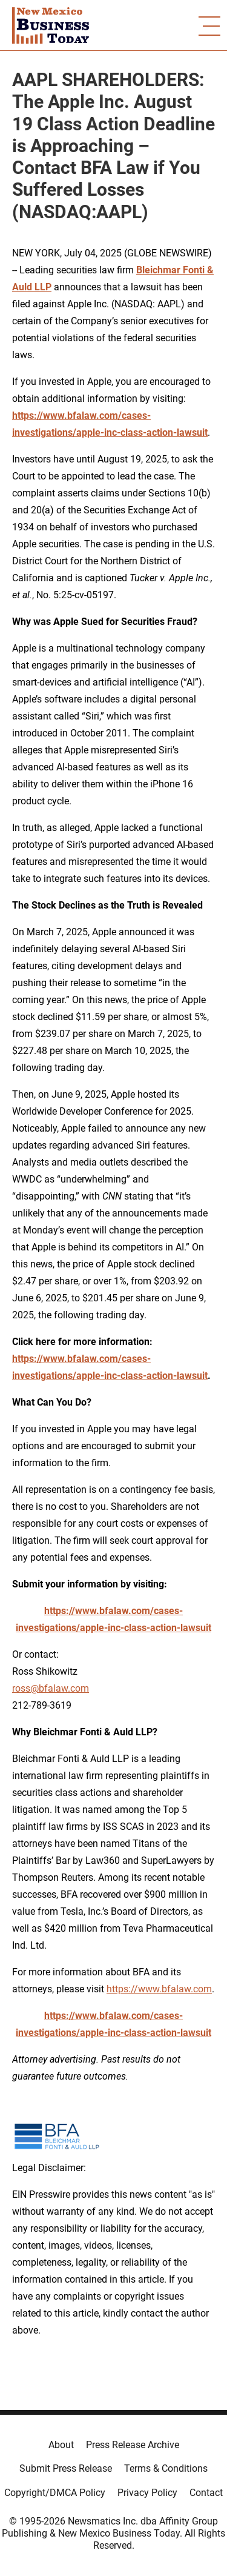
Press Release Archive (132, 2445)
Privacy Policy (147, 2492)
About (61, 2445)
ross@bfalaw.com (50, 1688)
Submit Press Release (65, 2468)
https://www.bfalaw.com (159, 1989)
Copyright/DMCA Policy (54, 2492)
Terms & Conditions (166, 2468)
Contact (206, 2492)
